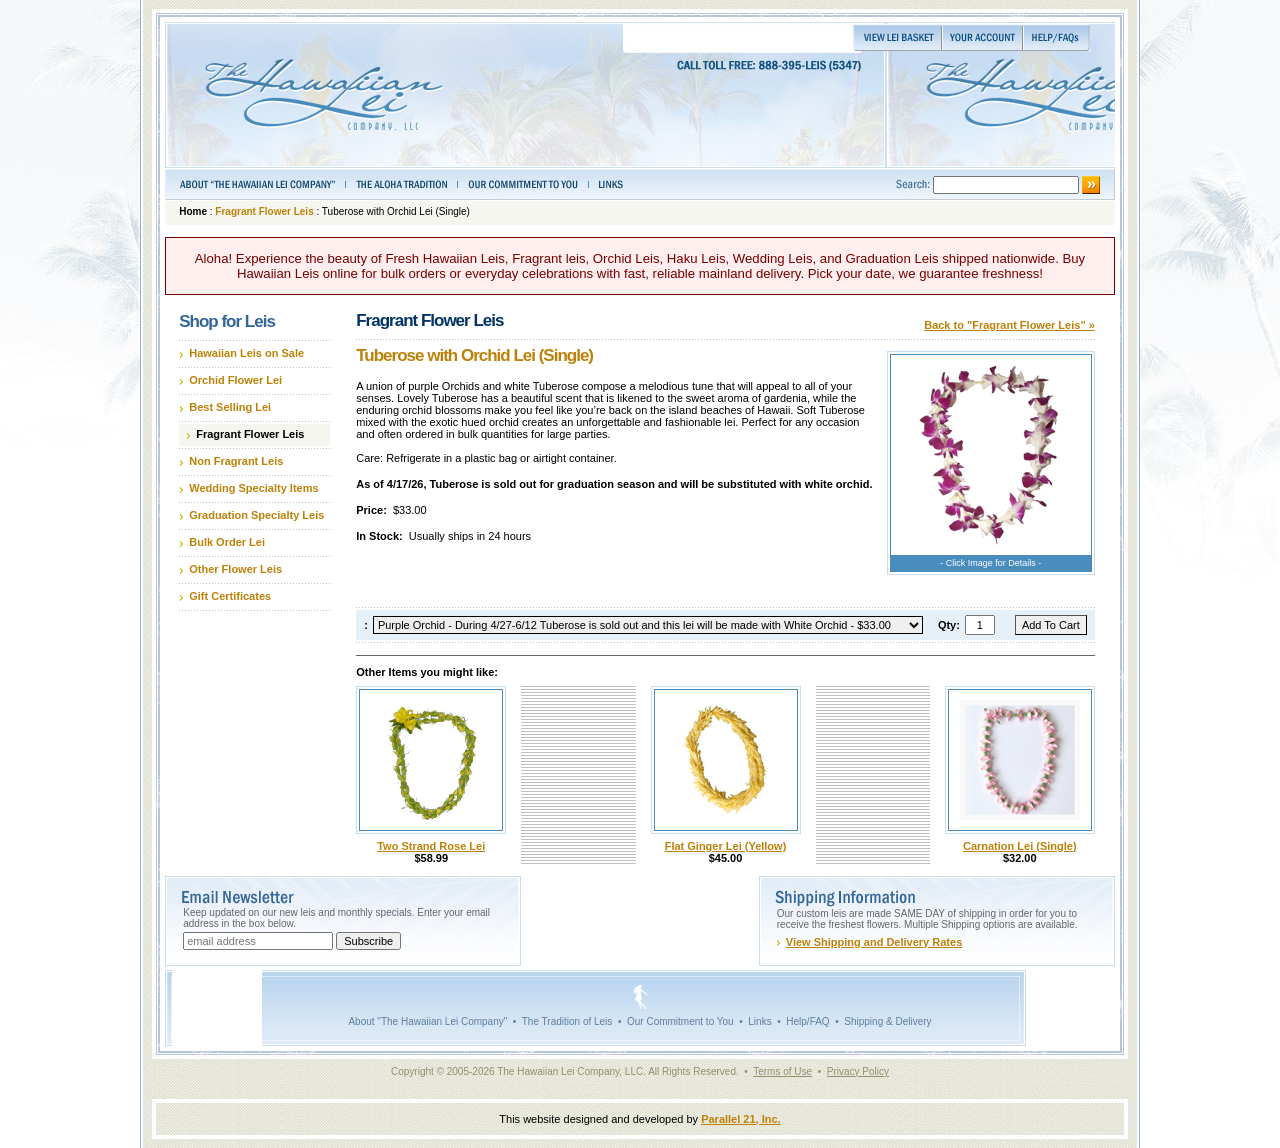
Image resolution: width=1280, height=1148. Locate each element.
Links (759, 1021)
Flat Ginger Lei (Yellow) (726, 846)
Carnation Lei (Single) (1020, 846)
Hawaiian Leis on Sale (246, 353)
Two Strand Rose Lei (431, 846)
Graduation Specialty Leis (256, 515)
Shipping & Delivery (887, 1021)
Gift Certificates (230, 596)
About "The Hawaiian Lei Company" (427, 1021)
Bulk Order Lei (227, 542)
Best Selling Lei (230, 407)
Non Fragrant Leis (236, 461)
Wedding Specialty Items (253, 488)
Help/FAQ (807, 1021)
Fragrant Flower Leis (264, 211)
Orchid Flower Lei (235, 380)
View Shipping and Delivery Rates (874, 942)
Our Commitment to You (680, 1021)
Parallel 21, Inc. (741, 1119)
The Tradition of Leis (567, 1021)
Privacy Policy (858, 1071)
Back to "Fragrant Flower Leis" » (1009, 325)
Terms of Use (782, 1071)
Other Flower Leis (235, 569)
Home (193, 211)
